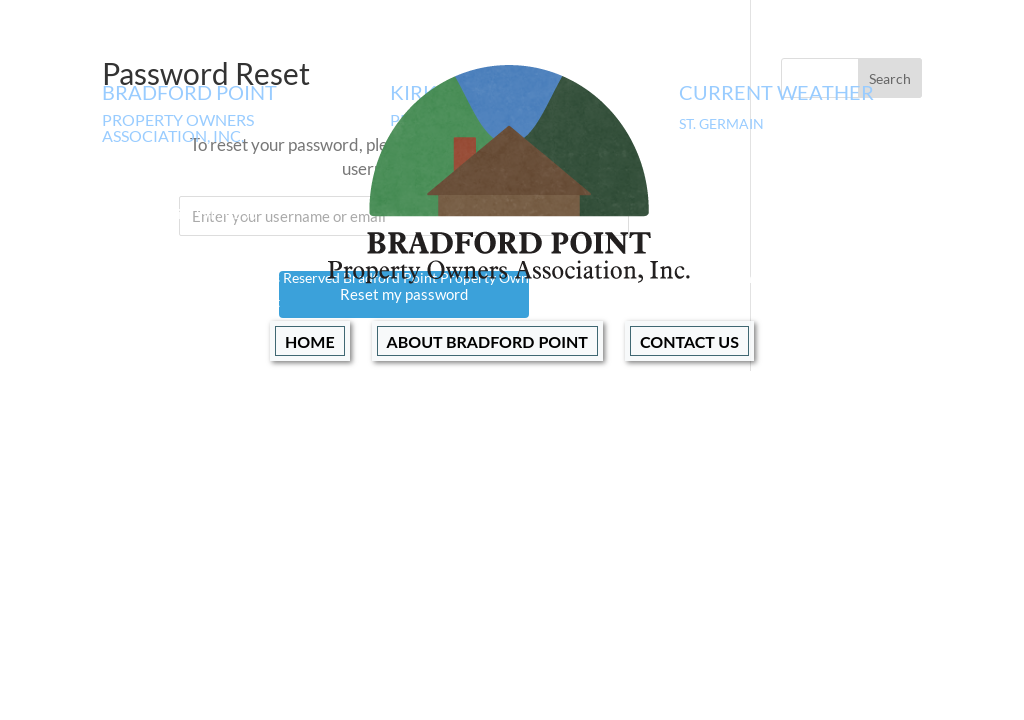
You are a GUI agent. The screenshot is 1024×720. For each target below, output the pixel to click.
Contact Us (689, 341)
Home (310, 341)
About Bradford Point (487, 341)
